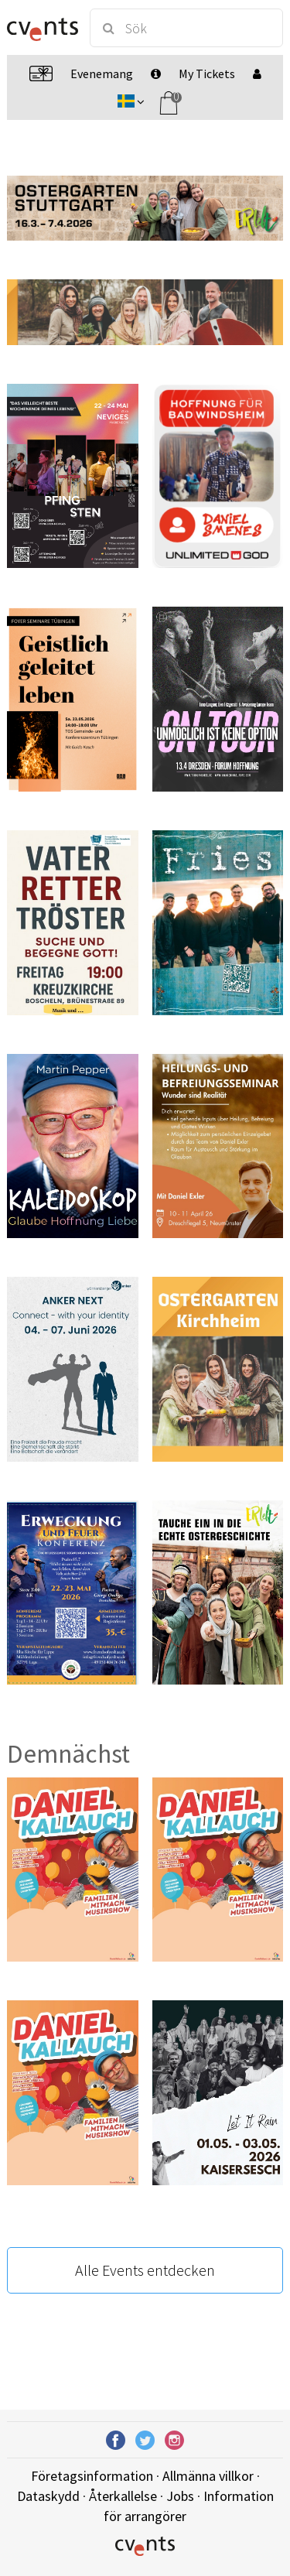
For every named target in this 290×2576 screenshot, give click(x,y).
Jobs (180, 2496)
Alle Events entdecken (145, 2270)
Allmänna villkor (208, 2476)
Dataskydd (48, 2496)
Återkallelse (123, 2496)
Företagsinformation (92, 2476)
